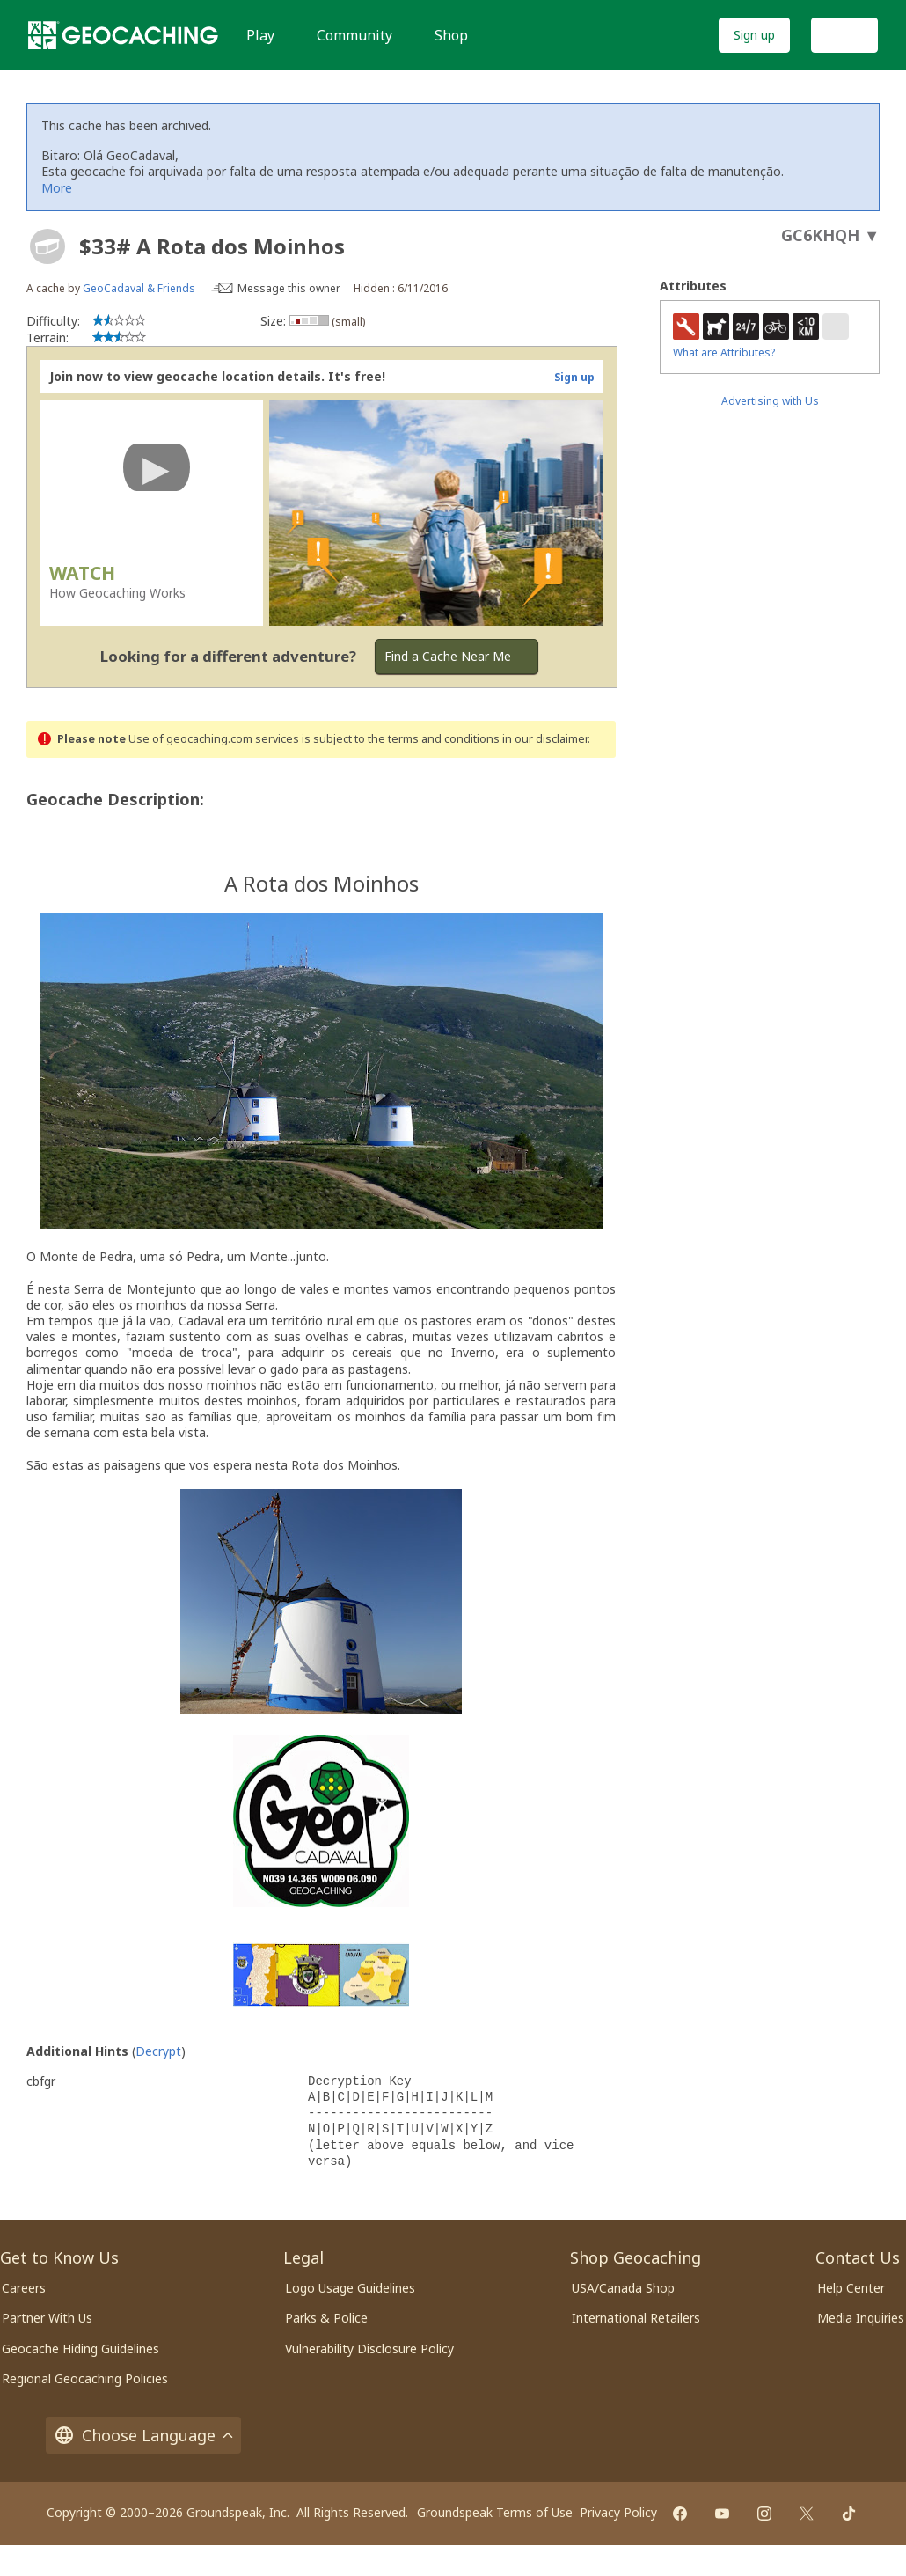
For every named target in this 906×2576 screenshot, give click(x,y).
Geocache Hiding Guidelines (80, 2348)
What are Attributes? (724, 352)
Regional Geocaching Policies (85, 2378)
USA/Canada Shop (623, 2287)
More (56, 188)
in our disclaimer (545, 738)
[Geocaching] (123, 35)
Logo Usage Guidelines (350, 2287)
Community (354, 35)
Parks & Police (326, 2317)
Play (260, 35)
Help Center (851, 2287)
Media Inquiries (860, 2317)
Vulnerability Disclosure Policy (369, 2348)
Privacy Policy (618, 2512)
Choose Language (143, 2435)
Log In (844, 34)
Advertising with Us (770, 400)
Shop (451, 35)
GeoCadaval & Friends (139, 288)
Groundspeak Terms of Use (495, 2512)
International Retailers (636, 2317)
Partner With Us (47, 2317)
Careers (24, 2287)
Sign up (754, 34)
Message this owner (288, 288)
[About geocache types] (47, 246)
